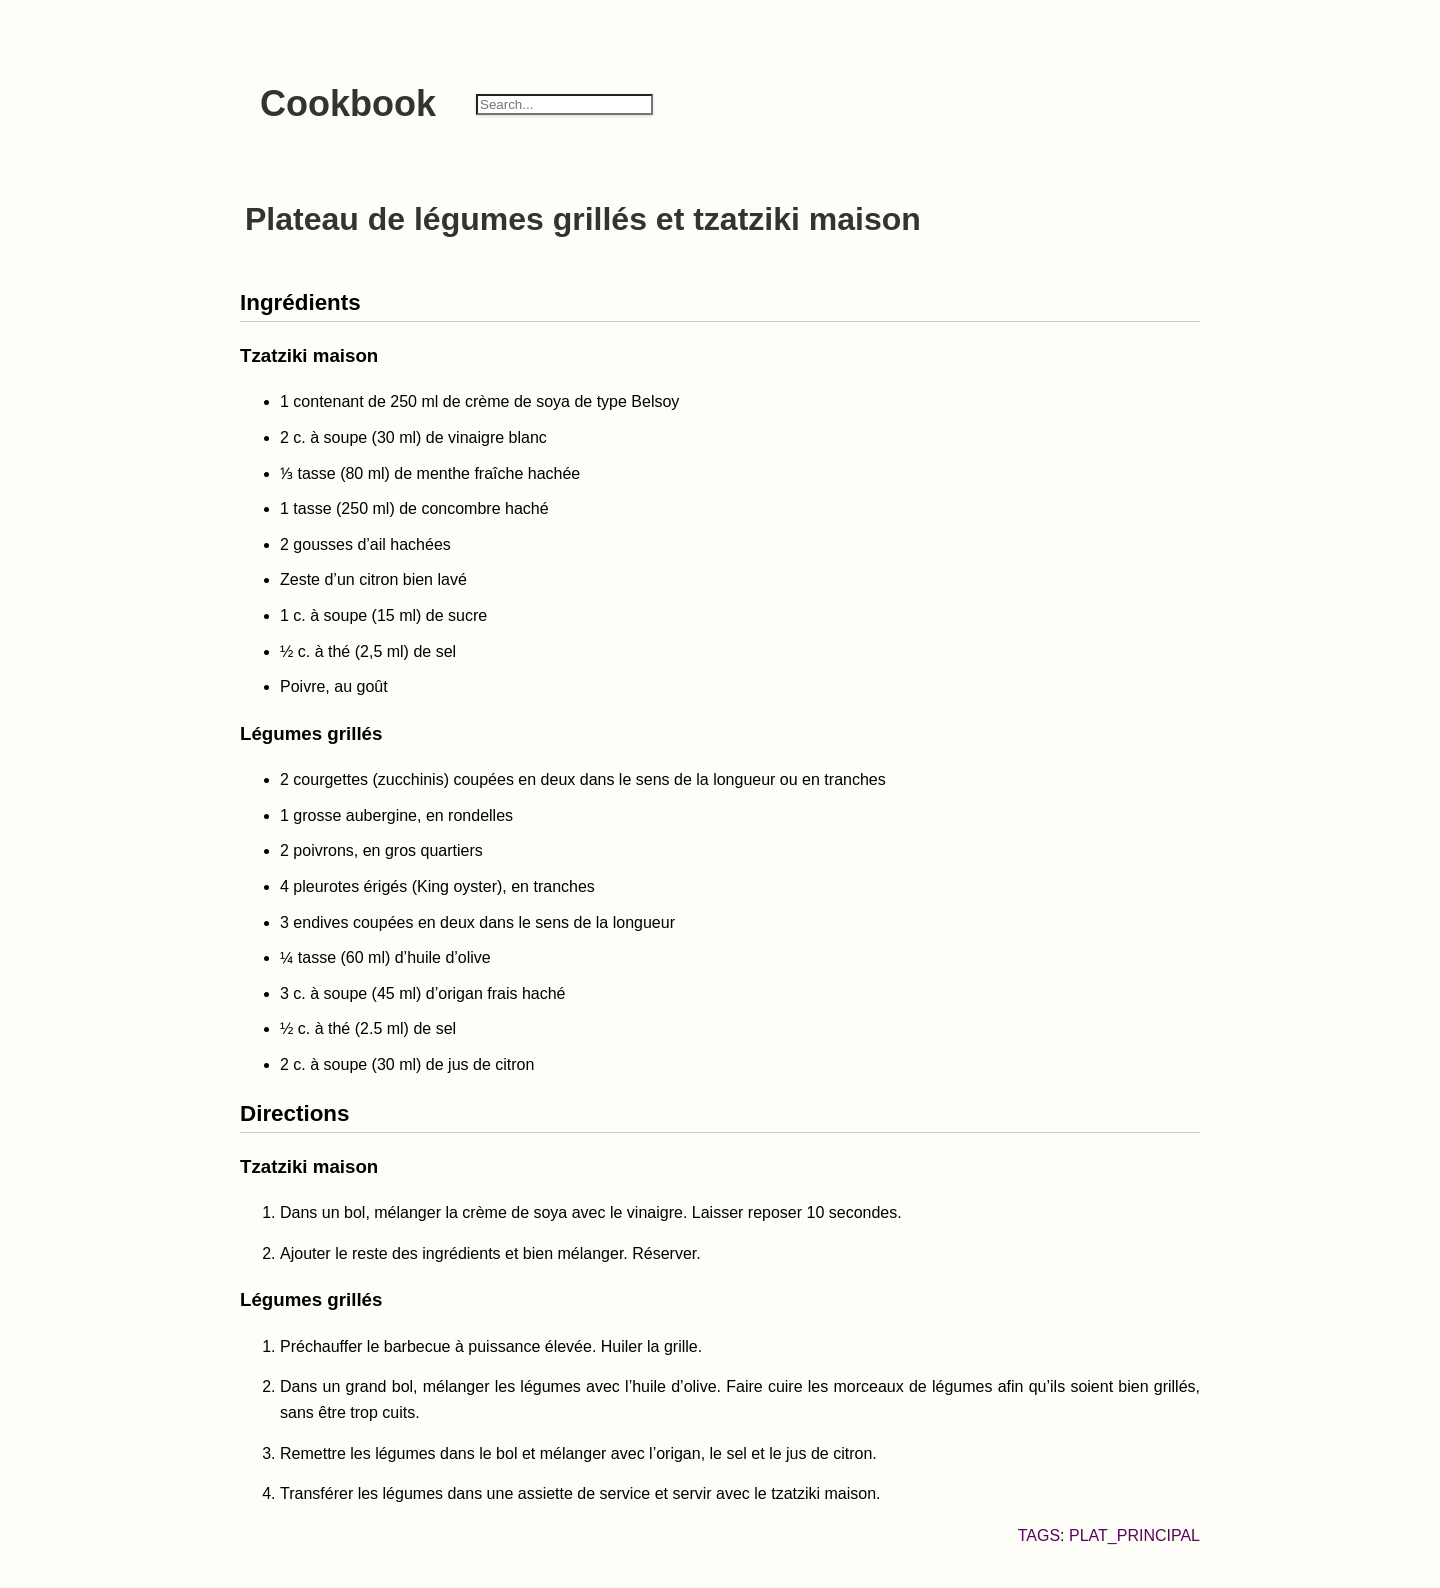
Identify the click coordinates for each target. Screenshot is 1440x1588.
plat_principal (1134, 1535)
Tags (1039, 1535)
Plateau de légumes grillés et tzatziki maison (583, 219)
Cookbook (348, 103)
